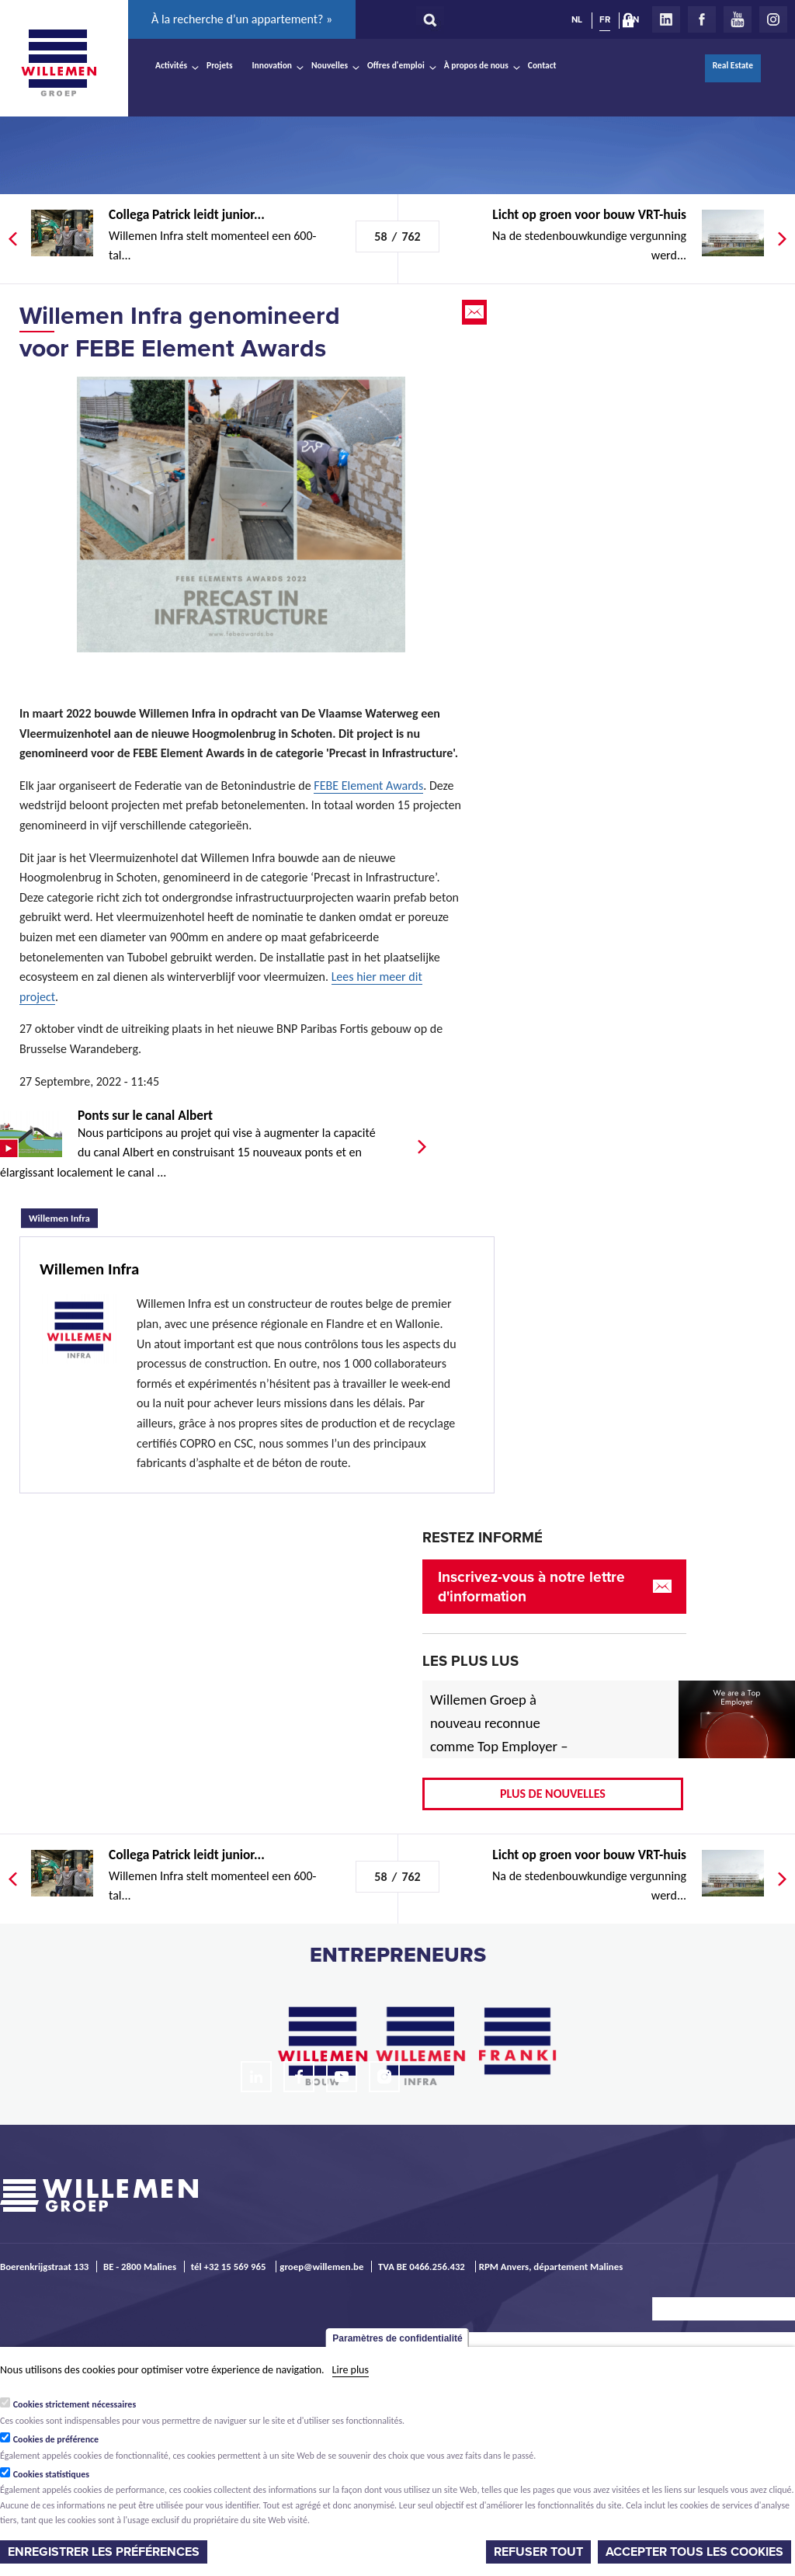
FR (604, 19)
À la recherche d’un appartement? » (241, 19)
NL (576, 19)
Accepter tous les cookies (694, 2552)
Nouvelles (329, 65)
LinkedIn (666, 19)
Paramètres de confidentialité (397, 2338)
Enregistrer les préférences (104, 2552)
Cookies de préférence (56, 2439)
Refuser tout (538, 2552)
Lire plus (350, 2369)
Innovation (272, 65)
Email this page (476, 312)
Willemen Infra (63, 1216)
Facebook (702, 19)
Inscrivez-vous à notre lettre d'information (531, 1586)
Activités (171, 65)
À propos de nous (476, 65)
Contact (542, 65)
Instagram (773, 19)
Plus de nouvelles (553, 1793)
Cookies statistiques (51, 2474)
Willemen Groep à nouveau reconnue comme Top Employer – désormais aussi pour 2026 (499, 1746)
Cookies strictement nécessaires (75, 2404)
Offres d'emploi (396, 65)
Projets (219, 65)
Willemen (58, 63)
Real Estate (733, 65)
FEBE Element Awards (368, 785)
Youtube (738, 19)
